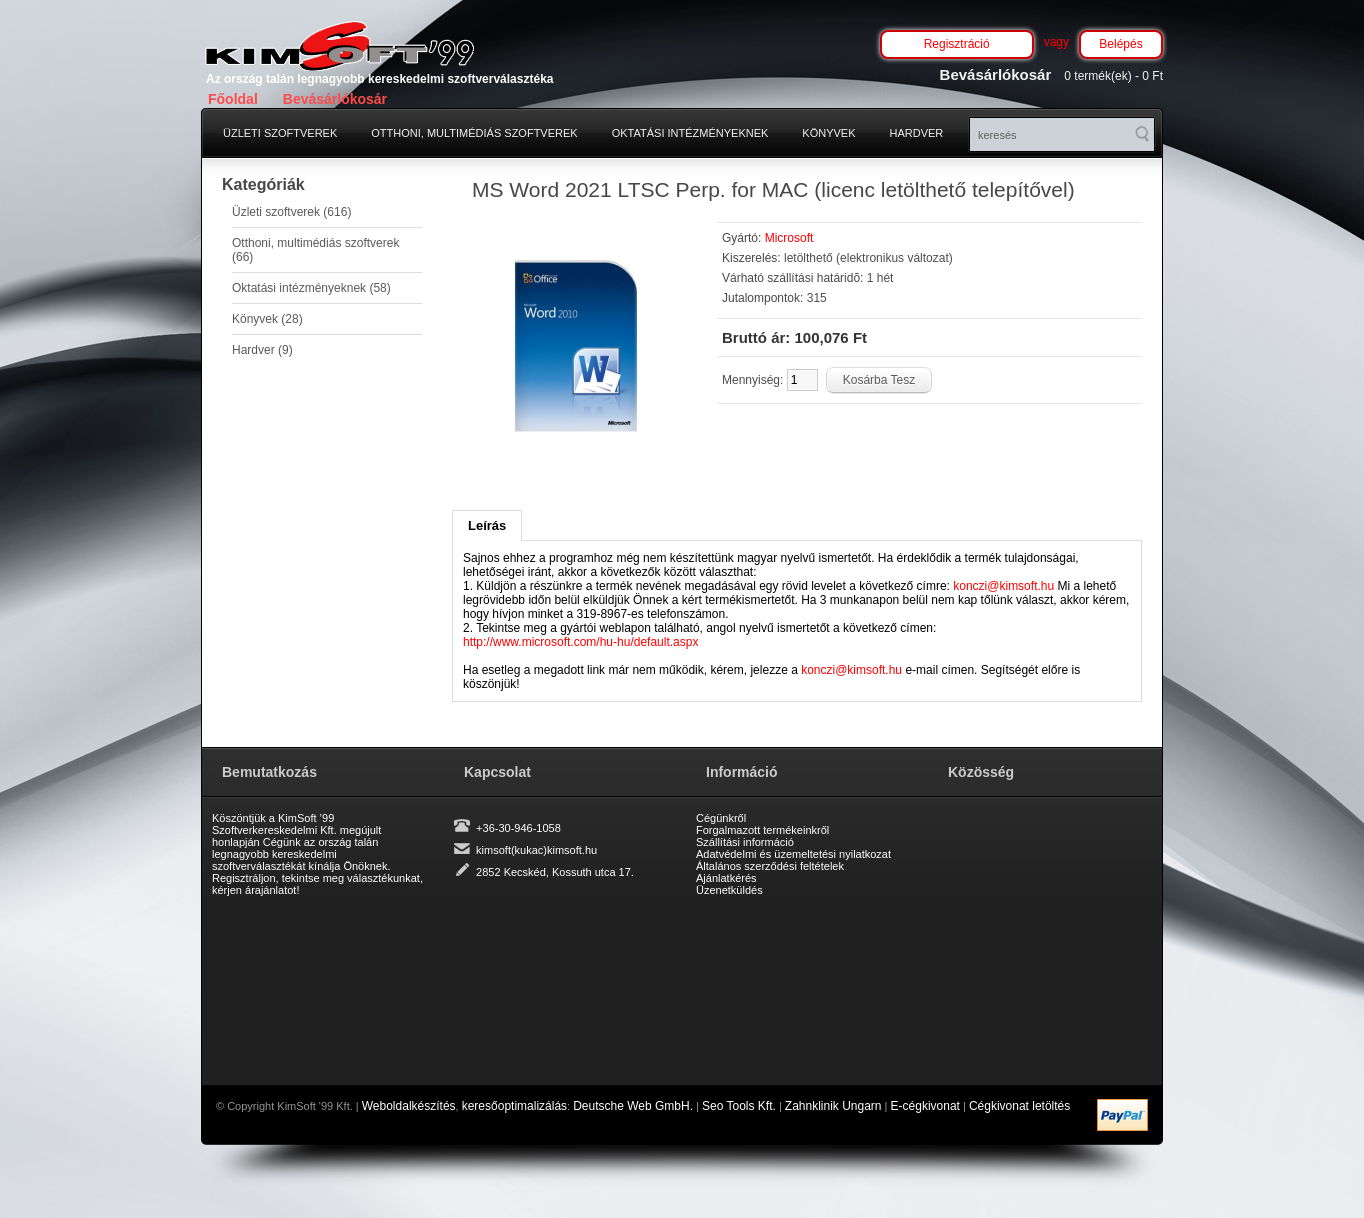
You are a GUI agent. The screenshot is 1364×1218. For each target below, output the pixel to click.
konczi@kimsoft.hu (1003, 586)
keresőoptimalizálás (514, 1106)
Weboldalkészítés (409, 1106)
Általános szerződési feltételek (770, 866)
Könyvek (828, 133)
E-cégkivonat (925, 1106)
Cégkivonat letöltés (1019, 1106)
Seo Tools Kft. (739, 1106)
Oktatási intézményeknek (690, 133)
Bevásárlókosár (335, 99)
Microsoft (789, 238)
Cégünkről (721, 818)
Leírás (487, 525)
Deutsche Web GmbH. (633, 1106)
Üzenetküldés (729, 890)
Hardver (917, 133)
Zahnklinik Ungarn (833, 1106)
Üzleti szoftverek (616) (291, 212)
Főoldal (233, 99)
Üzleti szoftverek (280, 133)
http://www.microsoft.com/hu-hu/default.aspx (580, 642)
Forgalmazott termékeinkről (762, 830)
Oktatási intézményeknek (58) (311, 288)
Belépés (1120, 44)
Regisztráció (957, 44)
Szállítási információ (745, 842)
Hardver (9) (262, 350)
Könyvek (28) (267, 319)
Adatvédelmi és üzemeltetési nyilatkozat (793, 854)
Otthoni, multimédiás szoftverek (474, 133)
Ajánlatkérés (726, 878)
